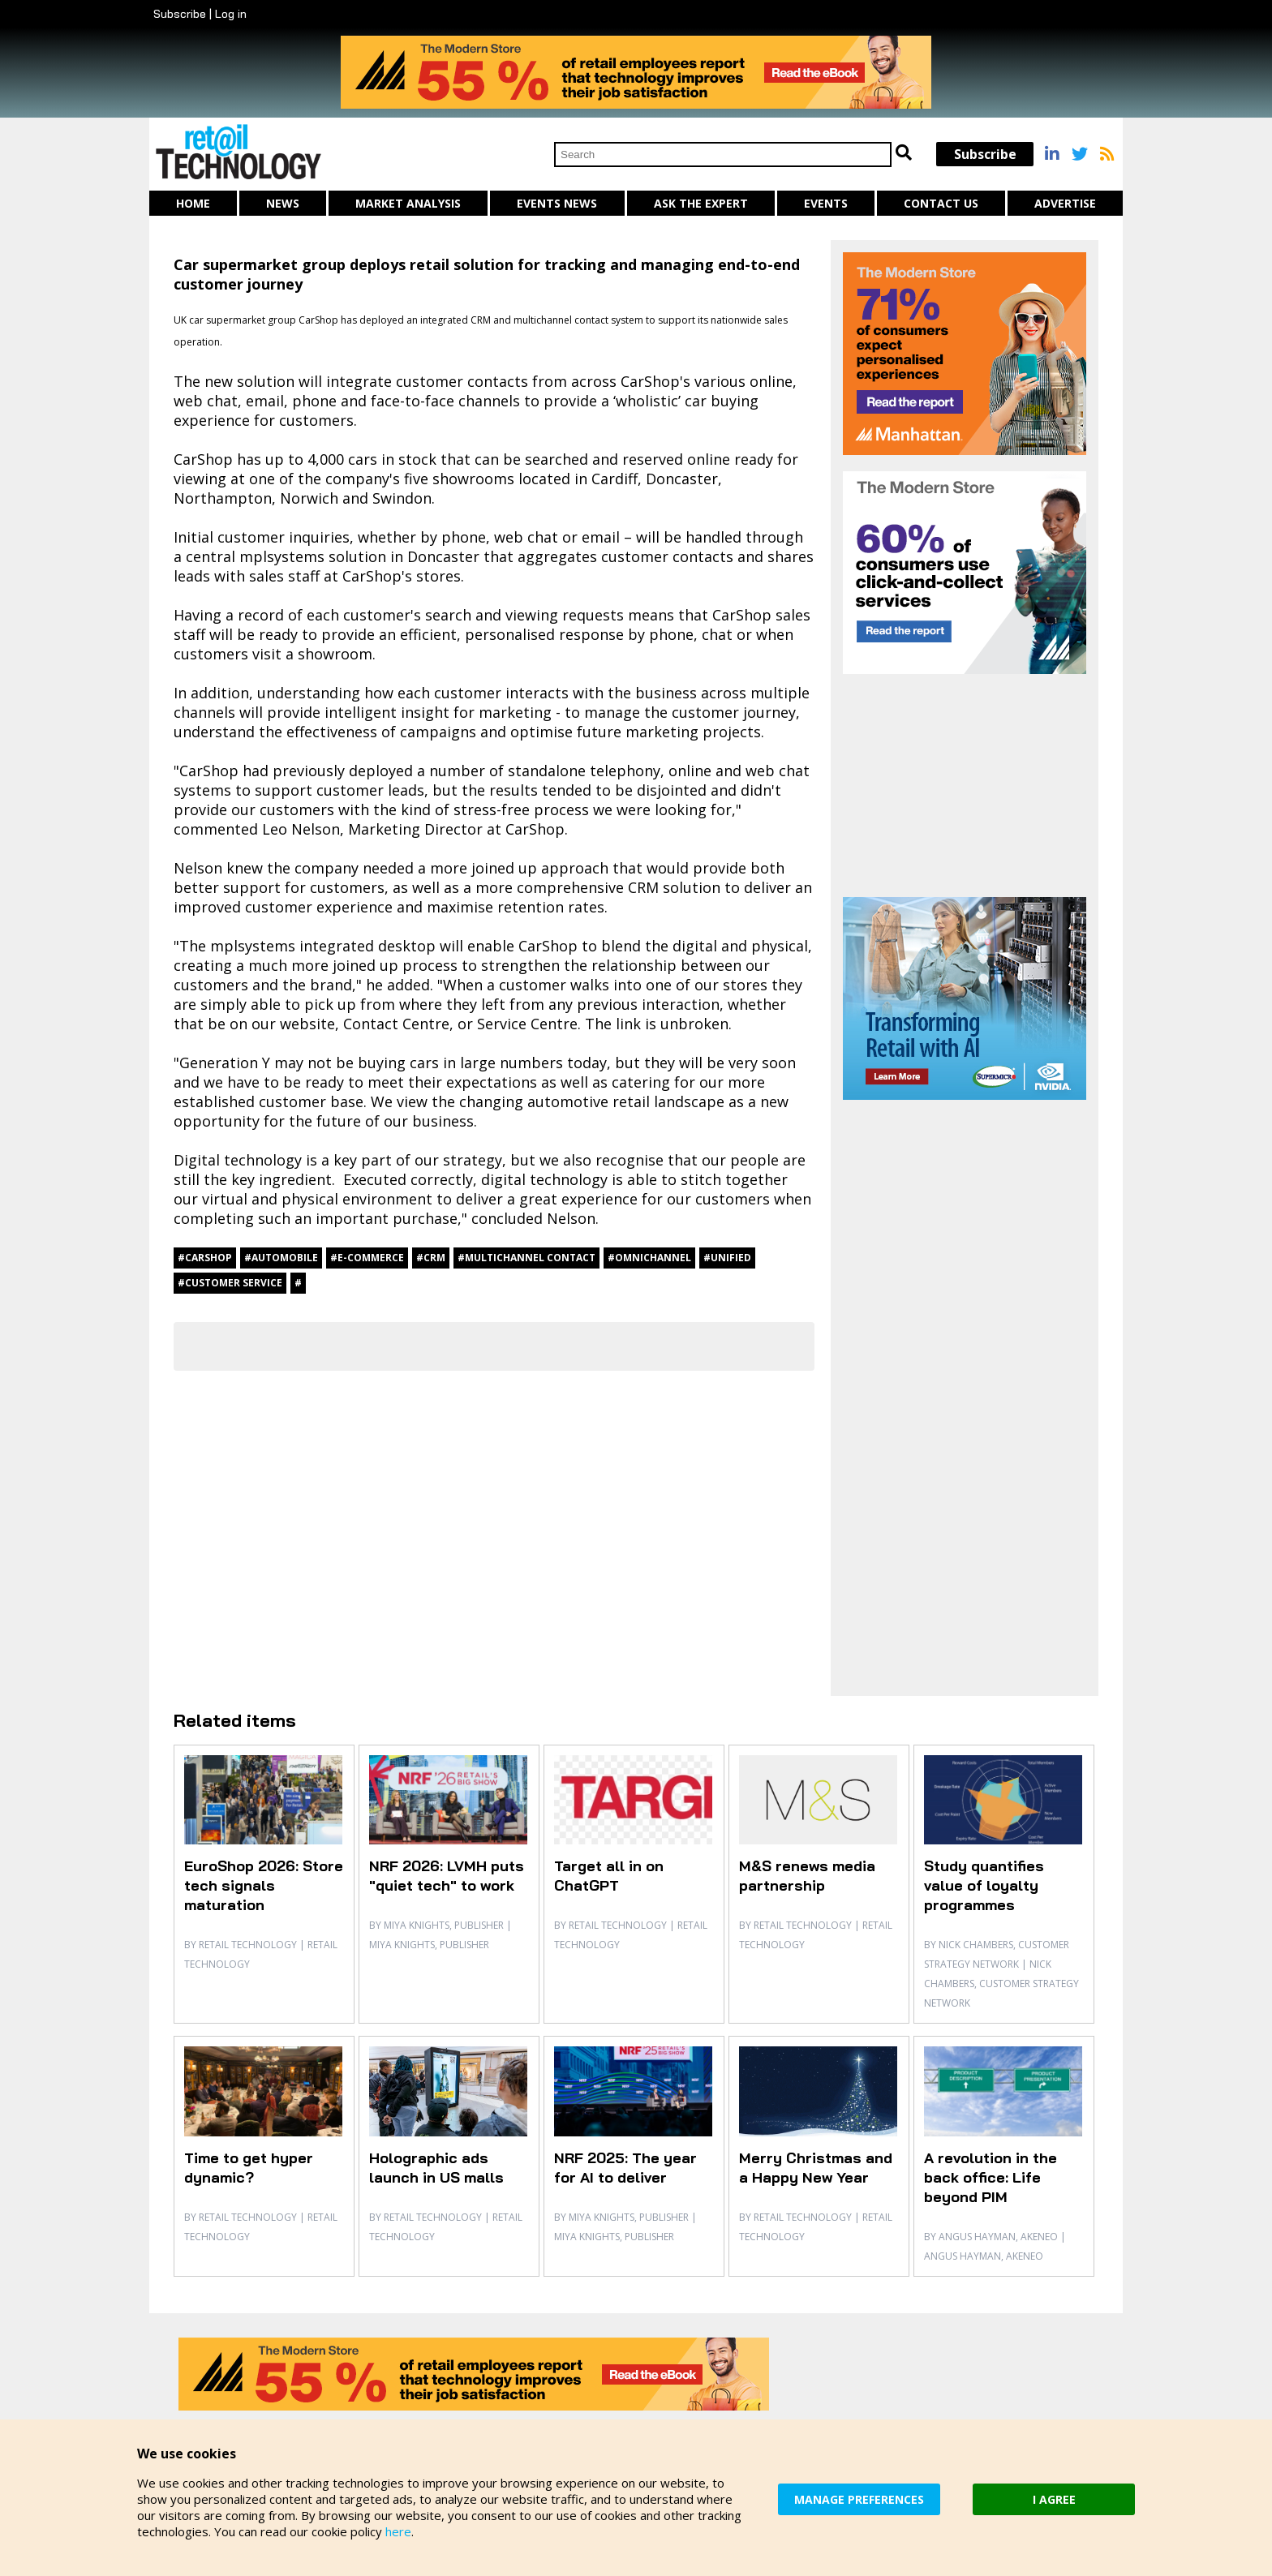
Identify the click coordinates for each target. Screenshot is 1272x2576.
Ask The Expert (701, 203)
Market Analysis (408, 203)
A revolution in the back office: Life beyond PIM (990, 2177)
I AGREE (1054, 2499)
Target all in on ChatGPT (609, 1876)
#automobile (281, 1257)
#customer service (230, 1283)
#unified (727, 1257)
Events (826, 203)
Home (193, 203)
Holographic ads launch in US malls (436, 2168)
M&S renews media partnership (807, 1876)
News (282, 203)
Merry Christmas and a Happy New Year (815, 2168)
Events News (557, 203)
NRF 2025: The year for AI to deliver (625, 2168)
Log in (231, 13)
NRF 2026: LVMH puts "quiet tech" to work (446, 1876)
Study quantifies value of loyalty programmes (984, 1885)
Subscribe (179, 13)
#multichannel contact (526, 1257)
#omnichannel (649, 1257)
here (398, 2531)
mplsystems (281, 556)
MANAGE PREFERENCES (859, 2499)
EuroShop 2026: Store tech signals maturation (263, 1885)
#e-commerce (367, 1257)
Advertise (1065, 203)
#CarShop (205, 1257)
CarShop (318, 320)
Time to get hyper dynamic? (248, 2168)
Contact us (941, 203)
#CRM (430, 1257)
